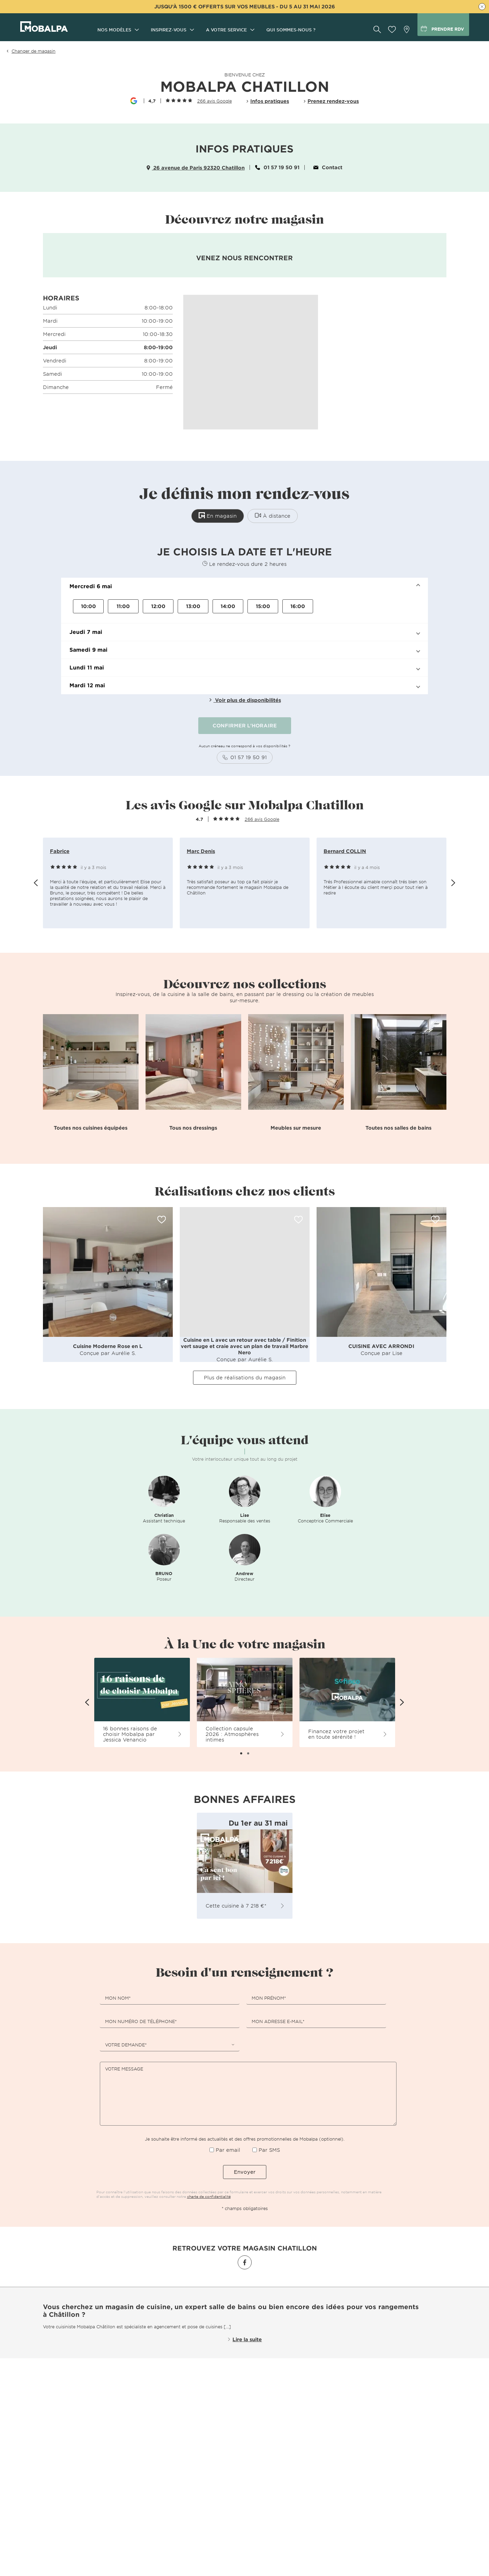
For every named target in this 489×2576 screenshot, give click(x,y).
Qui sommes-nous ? (291, 29)
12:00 (158, 606)
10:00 (88, 606)
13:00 (193, 606)
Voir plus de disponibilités (244, 700)
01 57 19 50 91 (277, 167)
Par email (228, 2150)
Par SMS (269, 2150)
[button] (244, 586)
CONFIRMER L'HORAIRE (245, 725)
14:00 (228, 606)
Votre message (124, 2069)
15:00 (263, 606)
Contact (327, 167)
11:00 (123, 606)
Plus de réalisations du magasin (245, 1377)
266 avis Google (214, 101)
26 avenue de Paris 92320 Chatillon (196, 168)
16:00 (297, 606)
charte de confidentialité (209, 2196)
